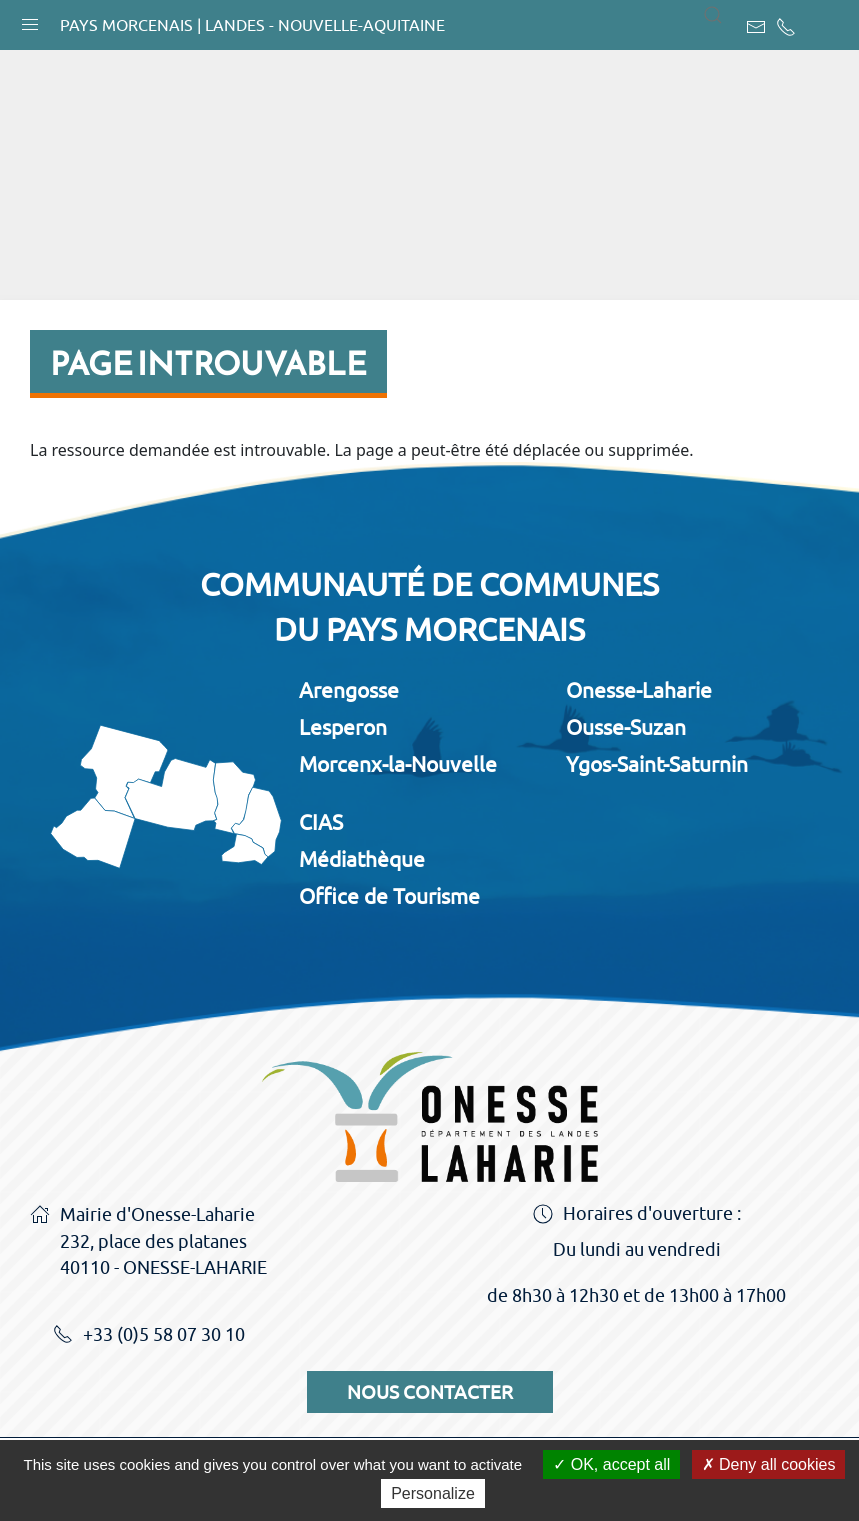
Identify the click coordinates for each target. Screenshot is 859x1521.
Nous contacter (430, 1392)
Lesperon (343, 727)
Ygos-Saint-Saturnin (657, 764)
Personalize (433, 1493)
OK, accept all (611, 1464)
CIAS (321, 822)
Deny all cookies (769, 1464)
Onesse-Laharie (639, 690)
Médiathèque (362, 859)
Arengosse (349, 690)
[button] (30, 20)
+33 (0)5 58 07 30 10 (149, 1336)
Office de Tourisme (389, 896)
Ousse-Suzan (626, 727)
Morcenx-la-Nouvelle (398, 764)
